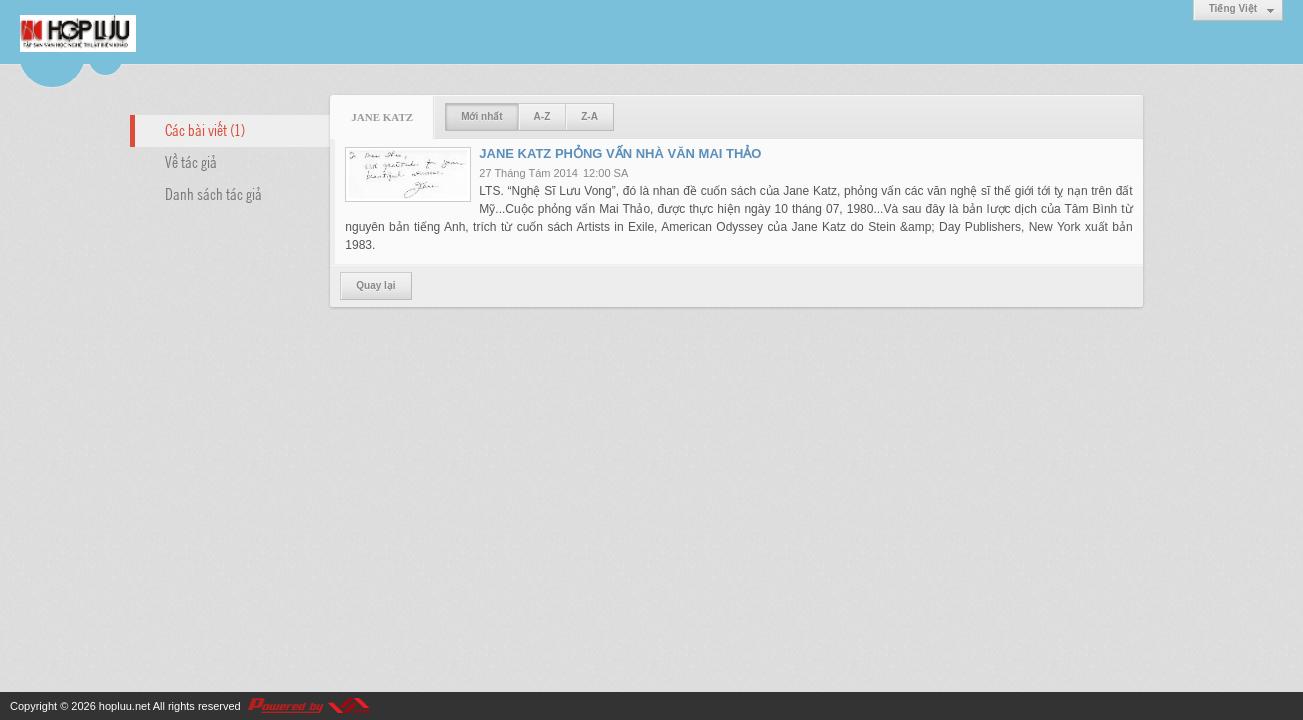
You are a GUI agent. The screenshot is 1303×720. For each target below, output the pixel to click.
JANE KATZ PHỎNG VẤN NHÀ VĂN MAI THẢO (620, 153)
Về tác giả (191, 161)
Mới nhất (481, 116)
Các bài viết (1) (205, 129)
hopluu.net (124, 706)
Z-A (589, 116)
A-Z (542, 116)
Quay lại (375, 285)
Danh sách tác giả (213, 193)
